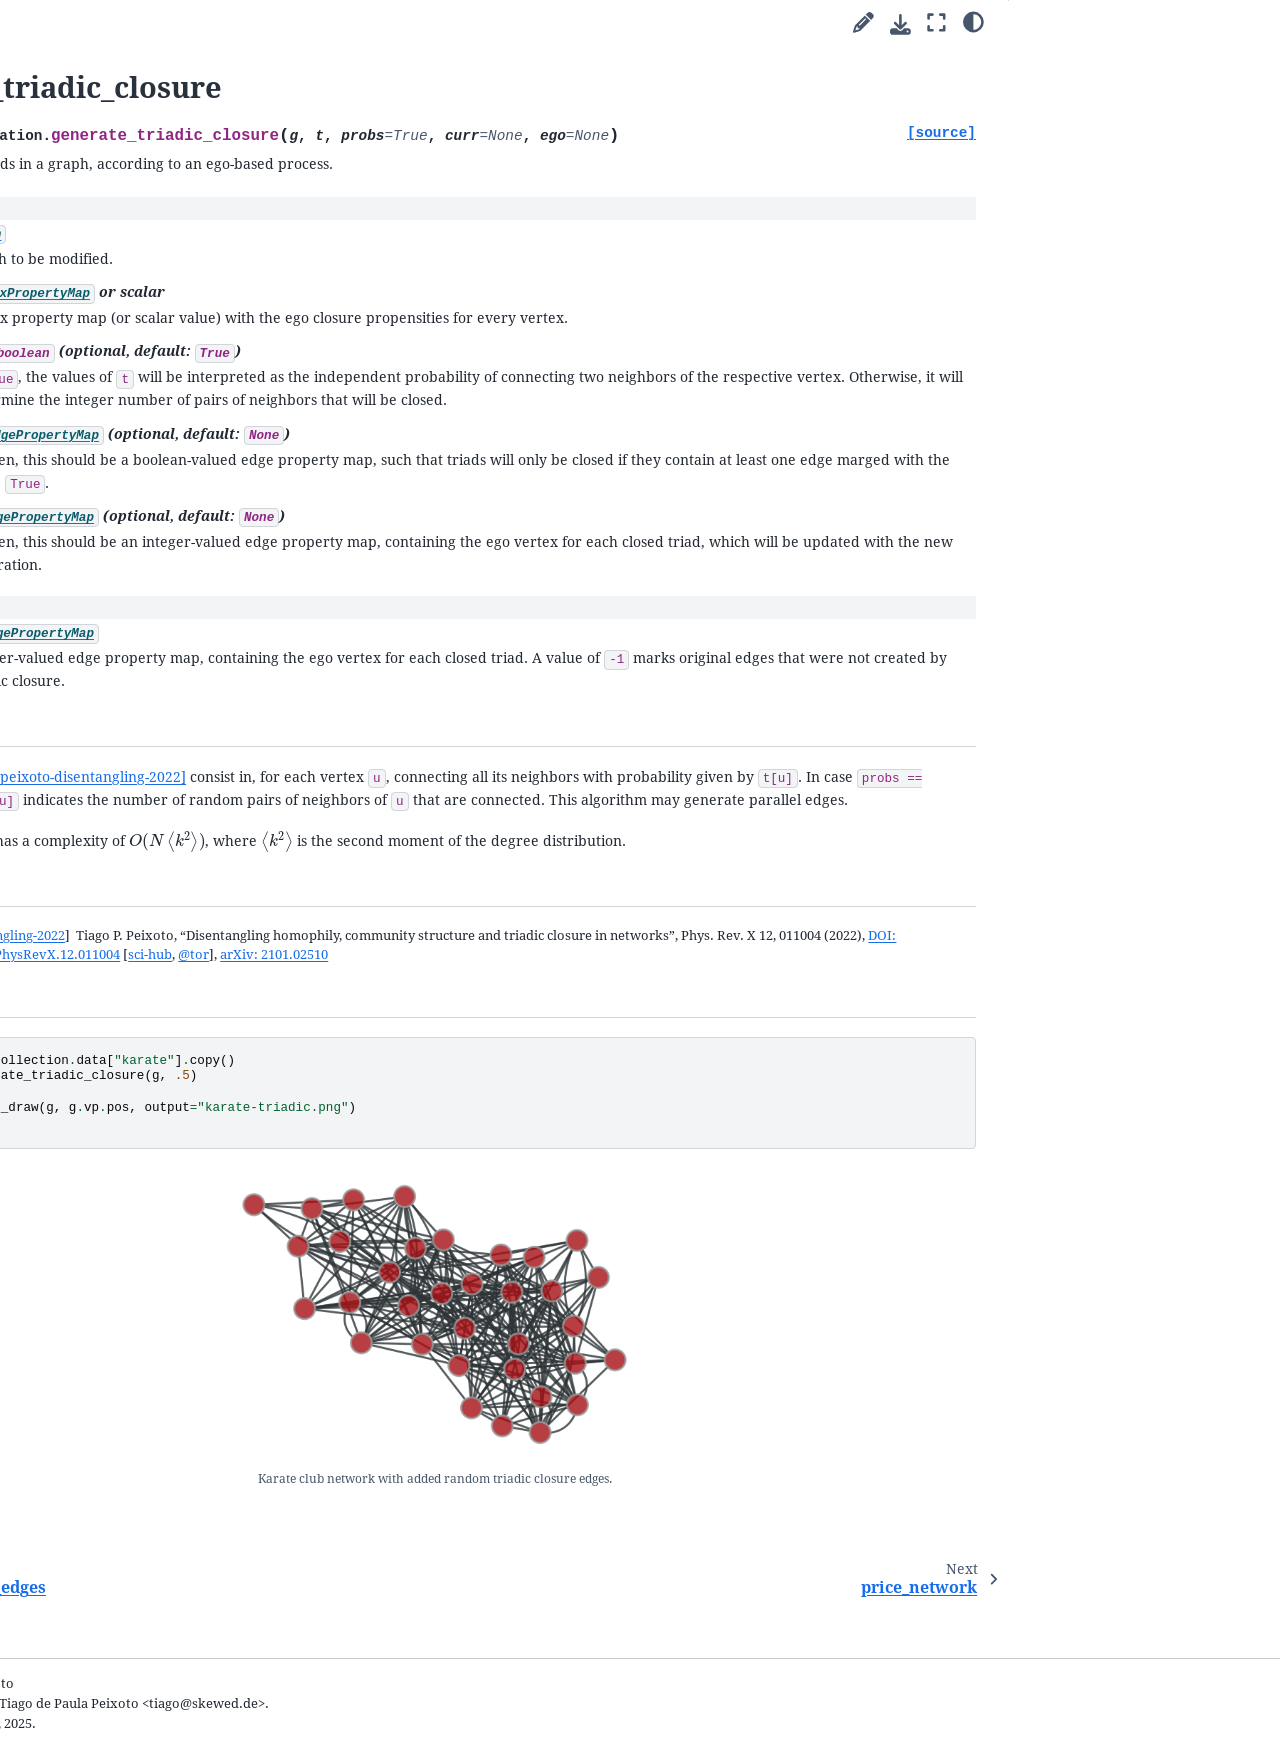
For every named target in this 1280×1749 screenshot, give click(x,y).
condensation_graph (120, 1000)
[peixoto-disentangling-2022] (517, 850)
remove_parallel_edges (129, 1047)
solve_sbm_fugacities (123, 858)
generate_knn (100, 882)
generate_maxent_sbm (127, 835)
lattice (77, 1306)
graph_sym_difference (126, 1259)
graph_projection (111, 1164)
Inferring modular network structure (126, 237)
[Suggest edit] (863, 23)
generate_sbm (101, 811)
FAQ (39, 1555)
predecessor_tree (111, 953)
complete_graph (107, 1329)
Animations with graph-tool (127, 346)
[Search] (127, 73)
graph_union (97, 1212)
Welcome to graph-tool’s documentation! (100, 127)
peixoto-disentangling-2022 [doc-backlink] (408, 1078)
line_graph (90, 976)
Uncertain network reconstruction (100, 276)
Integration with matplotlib (126, 369)
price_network (103, 788)
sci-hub (929, 1097)
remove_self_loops (116, 1117)
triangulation (98, 929)
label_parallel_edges (120, 1094)
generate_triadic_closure (139, 764)
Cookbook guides (79, 205)
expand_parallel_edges (128, 1070)
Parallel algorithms (84, 181)
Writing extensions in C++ (121, 393)
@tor (386, 1116)
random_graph (103, 670)
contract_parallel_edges (130, 1023)
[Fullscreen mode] (936, 23)
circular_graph (102, 1353)
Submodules (66, 416)
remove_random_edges (130, 741)
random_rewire (106, 693)
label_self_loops (107, 1141)
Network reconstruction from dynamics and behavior (133, 315)
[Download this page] (900, 24)
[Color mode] (973, 21)
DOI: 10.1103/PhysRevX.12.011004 (795, 1097)
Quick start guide (78, 158)
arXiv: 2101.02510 (467, 1116)
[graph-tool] (215, 20)
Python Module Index (82, 1680)
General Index (59, 1651)
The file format (85, 1532)
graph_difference (110, 1235)
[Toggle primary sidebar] (290, 23)
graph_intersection (116, 1282)
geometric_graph (110, 905)
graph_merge (98, 1188)
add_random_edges (117, 717)
